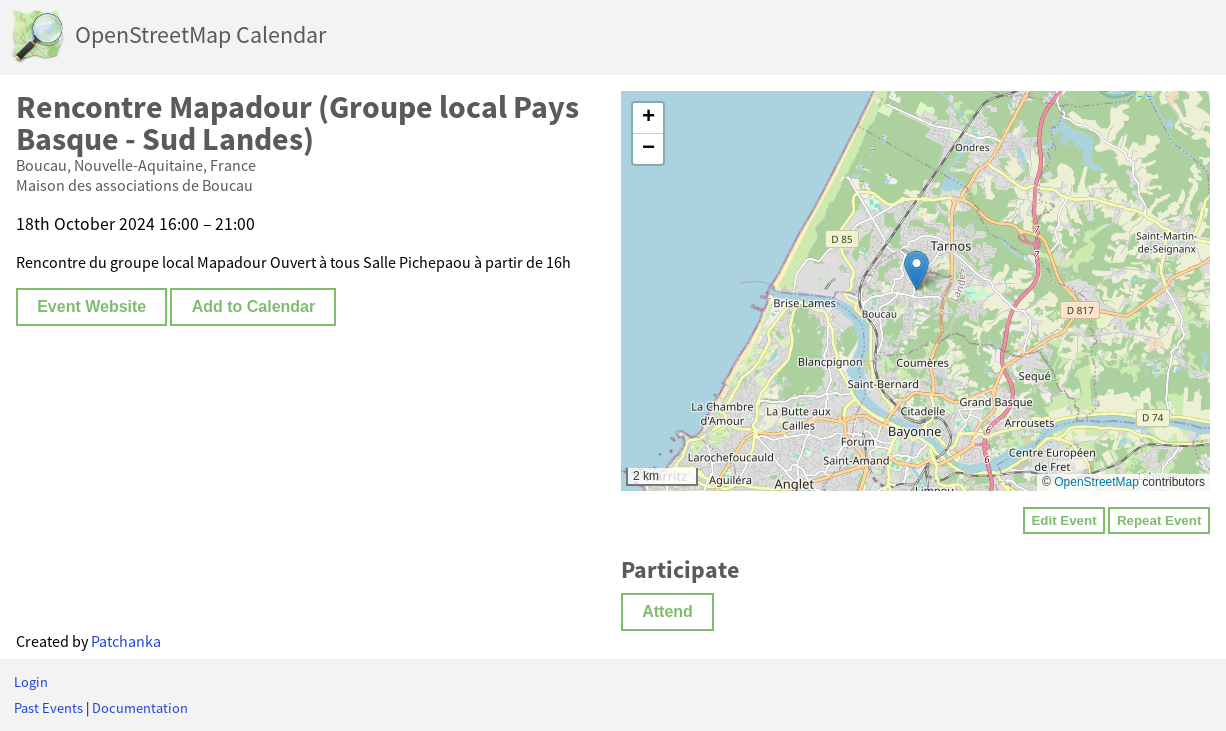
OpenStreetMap (1096, 482)
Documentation (140, 708)
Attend (667, 611)
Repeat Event (1159, 520)
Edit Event (1063, 520)
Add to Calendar (254, 306)
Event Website (91, 306)
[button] (916, 270)
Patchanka (126, 641)
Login (31, 682)
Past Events (48, 708)
